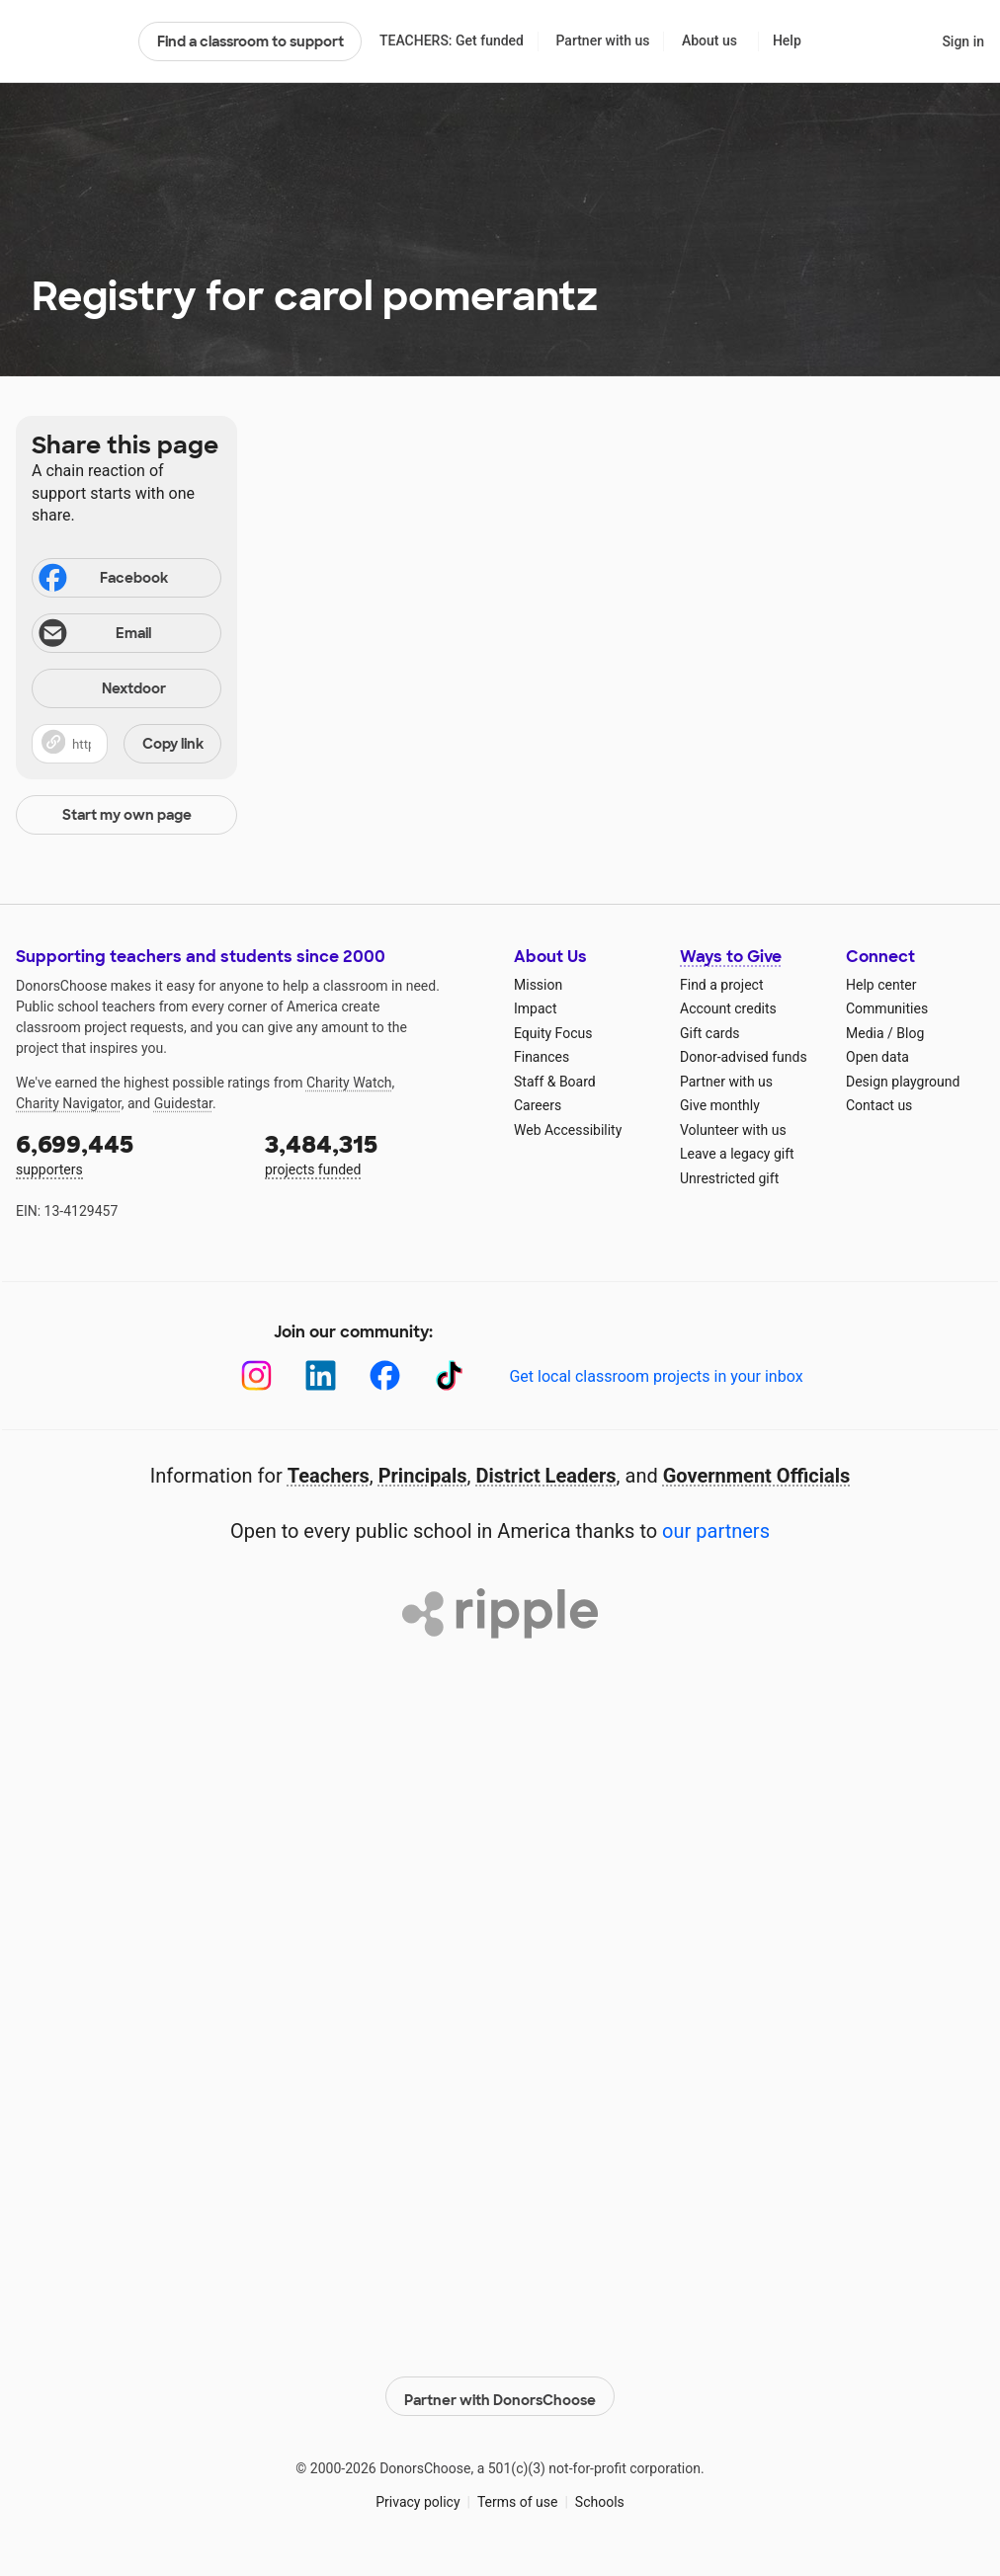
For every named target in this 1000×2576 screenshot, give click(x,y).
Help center (881, 985)
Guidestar (183, 1103)
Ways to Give (731, 956)
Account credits (728, 1008)
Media (865, 1033)
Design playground (902, 1081)
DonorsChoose (69, 41)
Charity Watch (349, 1082)
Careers (537, 1105)
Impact (535, 1008)
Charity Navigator (69, 1103)
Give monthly (720, 1105)
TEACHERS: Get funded (451, 40)
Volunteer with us (733, 1130)
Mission (538, 985)
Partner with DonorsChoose (500, 2391)
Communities (887, 1008)
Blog (910, 1033)
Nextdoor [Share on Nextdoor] (102, 690)
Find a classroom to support (250, 41)
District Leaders (546, 1476)
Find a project (721, 985)
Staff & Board (555, 1081)
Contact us (879, 1105)
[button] (126, 744)
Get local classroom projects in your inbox (655, 1376)
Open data (877, 1057)
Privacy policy (417, 2496)
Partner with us (603, 40)
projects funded (375, 1153)
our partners (716, 1531)
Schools (600, 2496)
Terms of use (517, 2496)
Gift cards (710, 1033)
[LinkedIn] (320, 1375)
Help (787, 40)
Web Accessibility (568, 1130)
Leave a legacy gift (737, 1154)
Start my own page (127, 815)
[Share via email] (126, 633)
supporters (126, 1153)
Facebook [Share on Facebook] (102, 580)
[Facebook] (385, 1375)
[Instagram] (256, 1375)
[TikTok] (449, 1375)
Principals (422, 1476)
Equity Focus (553, 1033)
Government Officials (757, 1476)
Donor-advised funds (743, 1057)
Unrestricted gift (729, 1178)
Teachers (329, 1476)
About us (709, 40)
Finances (541, 1057)
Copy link (173, 744)
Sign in (963, 41)
